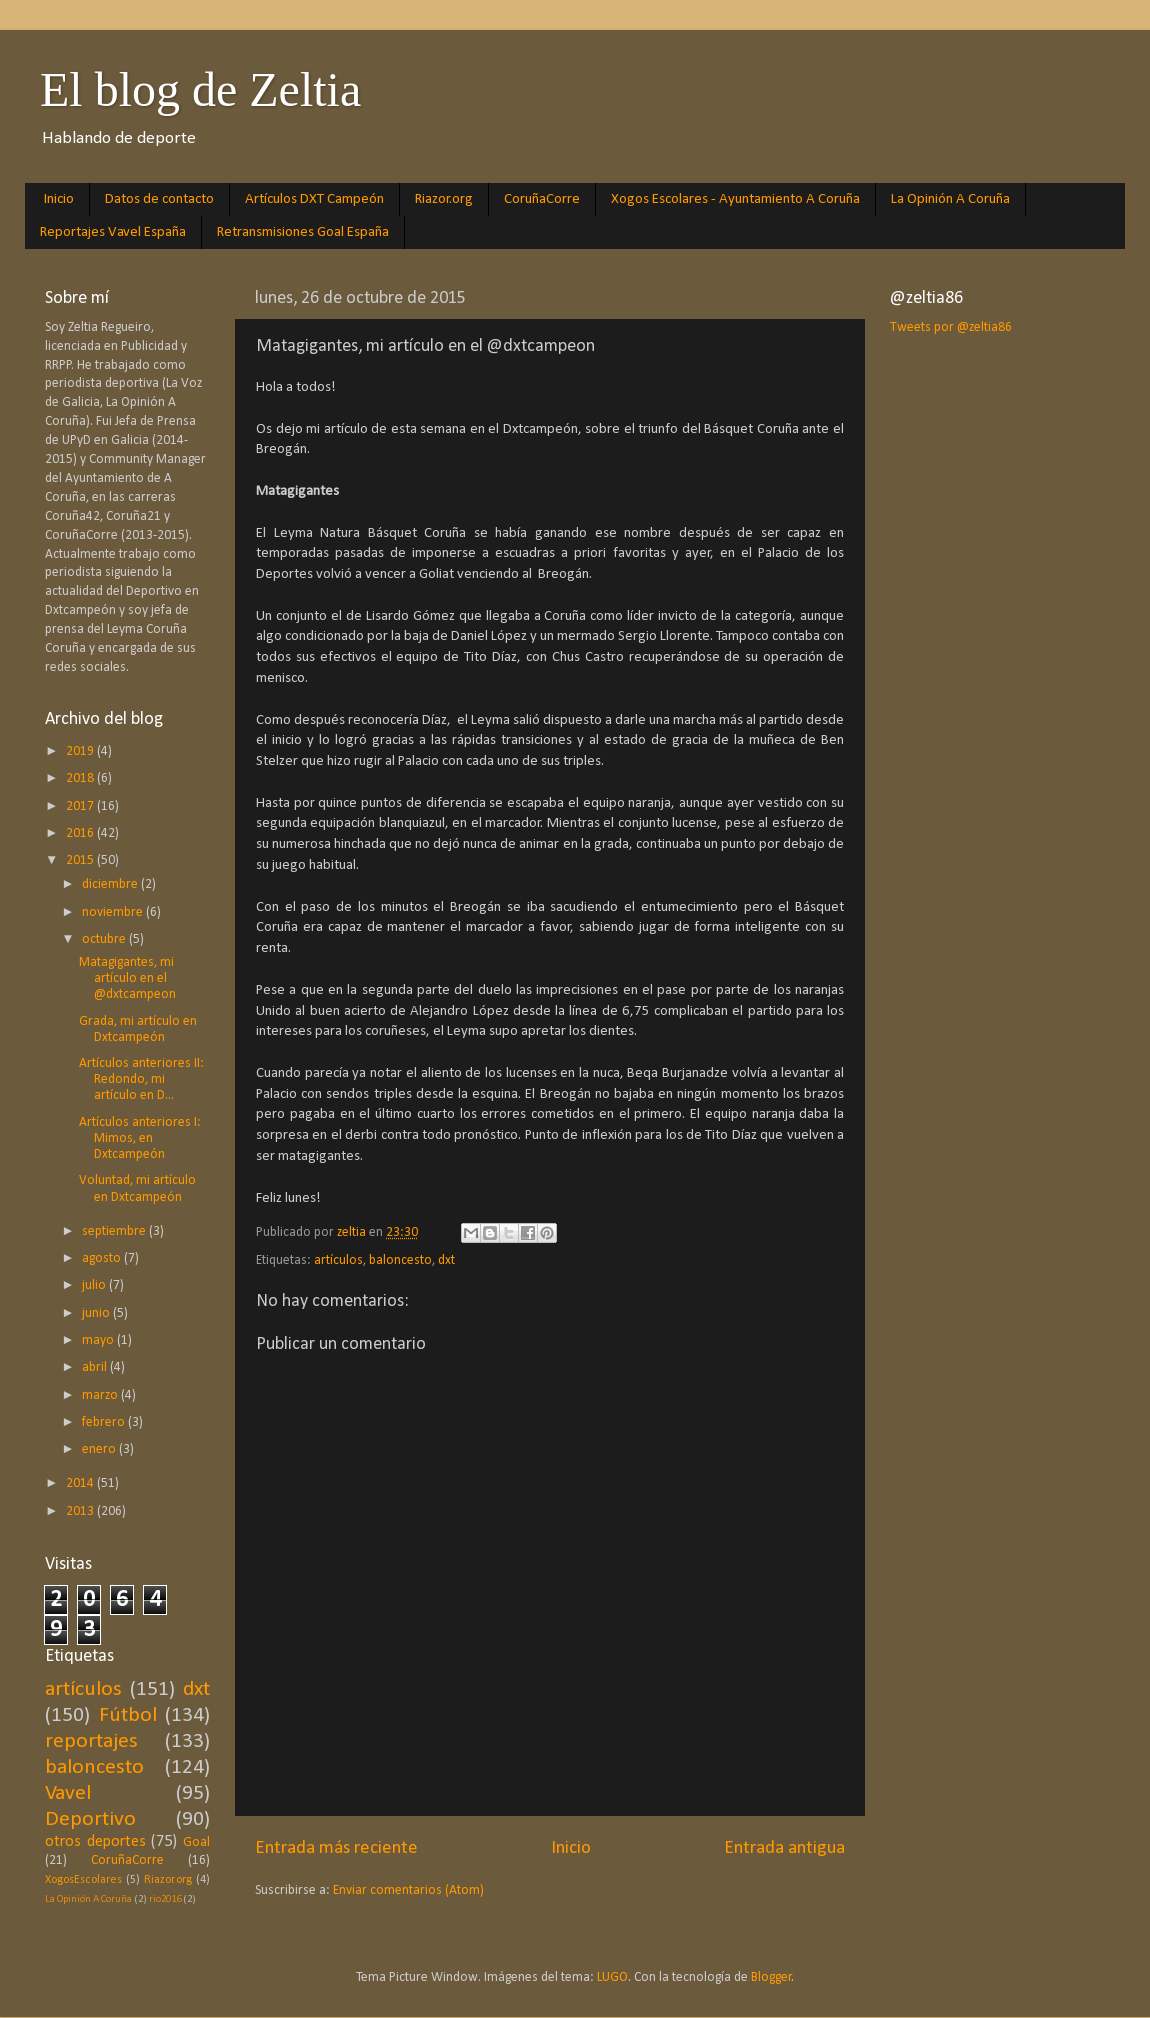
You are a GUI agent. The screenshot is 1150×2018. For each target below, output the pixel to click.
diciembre (111, 884)
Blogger (771, 1977)
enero (100, 1449)
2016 (81, 833)
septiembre (115, 1231)
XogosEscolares (83, 1880)
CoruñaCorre (542, 199)
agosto (103, 1258)
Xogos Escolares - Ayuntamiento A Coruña (735, 199)
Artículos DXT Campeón (314, 199)
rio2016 (165, 1899)
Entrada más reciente (336, 1848)
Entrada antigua (784, 1848)
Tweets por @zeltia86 (951, 327)
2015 (81, 860)
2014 (81, 1483)
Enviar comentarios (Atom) (408, 1890)
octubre (105, 939)
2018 (81, 778)
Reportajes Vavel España (113, 232)
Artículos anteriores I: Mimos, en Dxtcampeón (140, 1138)
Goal (196, 1842)
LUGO (612, 1977)
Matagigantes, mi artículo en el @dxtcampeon (127, 978)
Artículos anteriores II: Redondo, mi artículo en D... (141, 1079)
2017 (81, 806)
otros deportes (95, 1842)
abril (96, 1367)
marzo (101, 1395)
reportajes (91, 1741)
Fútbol (128, 1715)
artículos (338, 1260)
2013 (81, 1511)
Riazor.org (444, 199)
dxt (446, 1260)
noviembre (114, 912)
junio (97, 1313)
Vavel (68, 1793)
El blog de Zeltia (200, 89)
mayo (99, 1340)
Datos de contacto (159, 199)
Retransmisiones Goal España (303, 232)
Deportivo (90, 1819)
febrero (105, 1422)
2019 (81, 751)
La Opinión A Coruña (950, 199)
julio (95, 1285)
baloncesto (400, 1260)
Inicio (59, 199)
